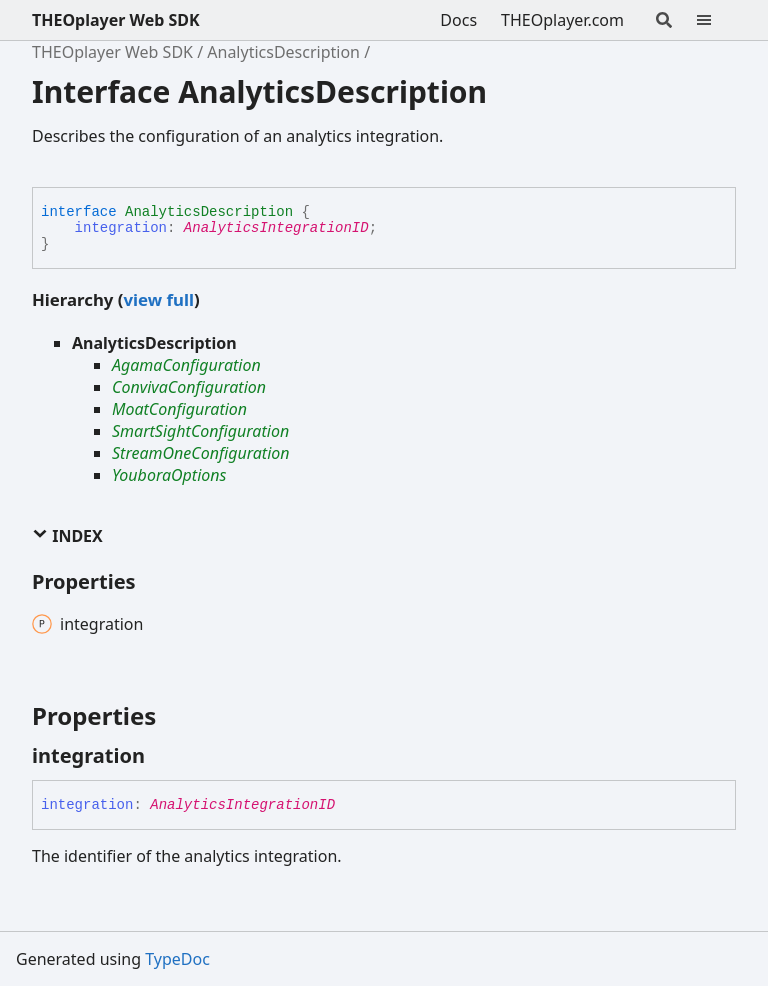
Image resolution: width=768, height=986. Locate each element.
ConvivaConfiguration (189, 387)
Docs (458, 20)
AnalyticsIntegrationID (276, 228)
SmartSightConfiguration (200, 431)
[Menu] (716, 20)
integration (121, 228)
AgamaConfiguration (186, 365)
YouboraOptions (169, 475)
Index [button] (67, 536)
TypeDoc (177, 959)
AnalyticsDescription (283, 52)
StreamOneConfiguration (201, 453)
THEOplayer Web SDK (116, 20)
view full (158, 299)
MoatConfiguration (179, 409)
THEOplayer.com (562, 20)
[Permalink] (163, 756)
